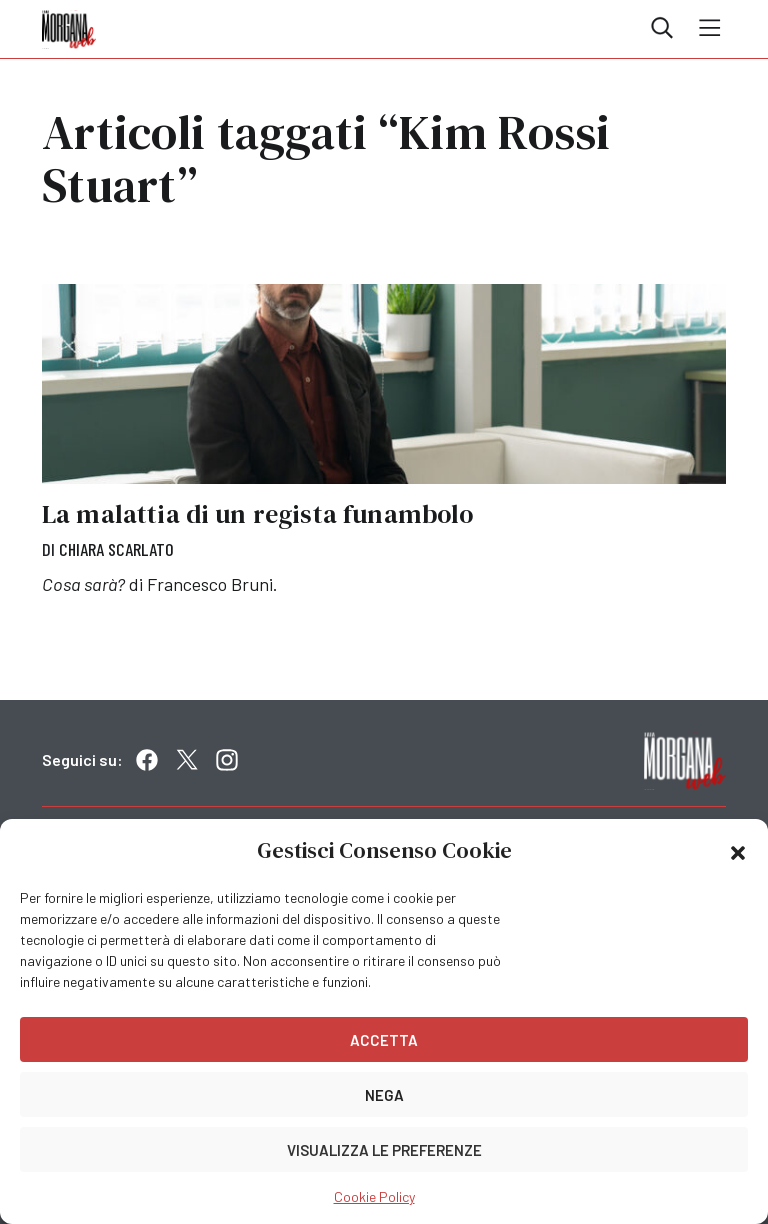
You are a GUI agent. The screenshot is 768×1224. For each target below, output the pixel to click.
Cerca (662, 28)
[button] (738, 851)
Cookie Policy (374, 1196)
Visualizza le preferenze (384, 1150)
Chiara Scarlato (116, 549)
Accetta (384, 1040)
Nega (384, 1095)
